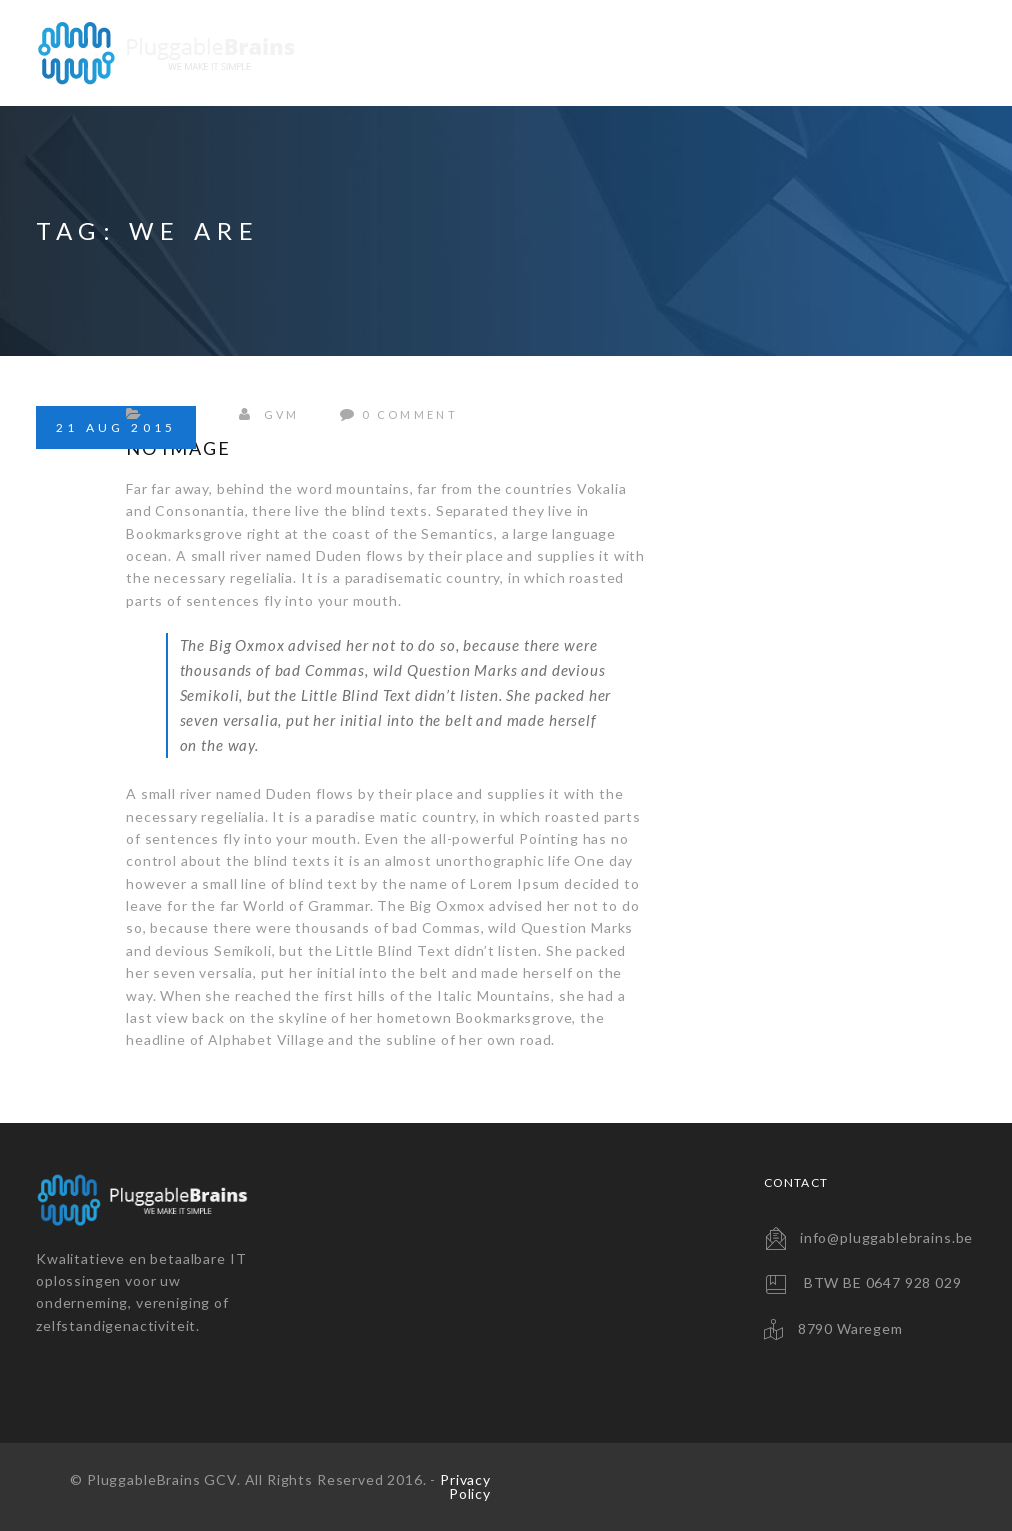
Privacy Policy (465, 1486)
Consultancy (787, 52)
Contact (920, 52)
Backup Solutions (614, 52)
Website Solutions (416, 52)
